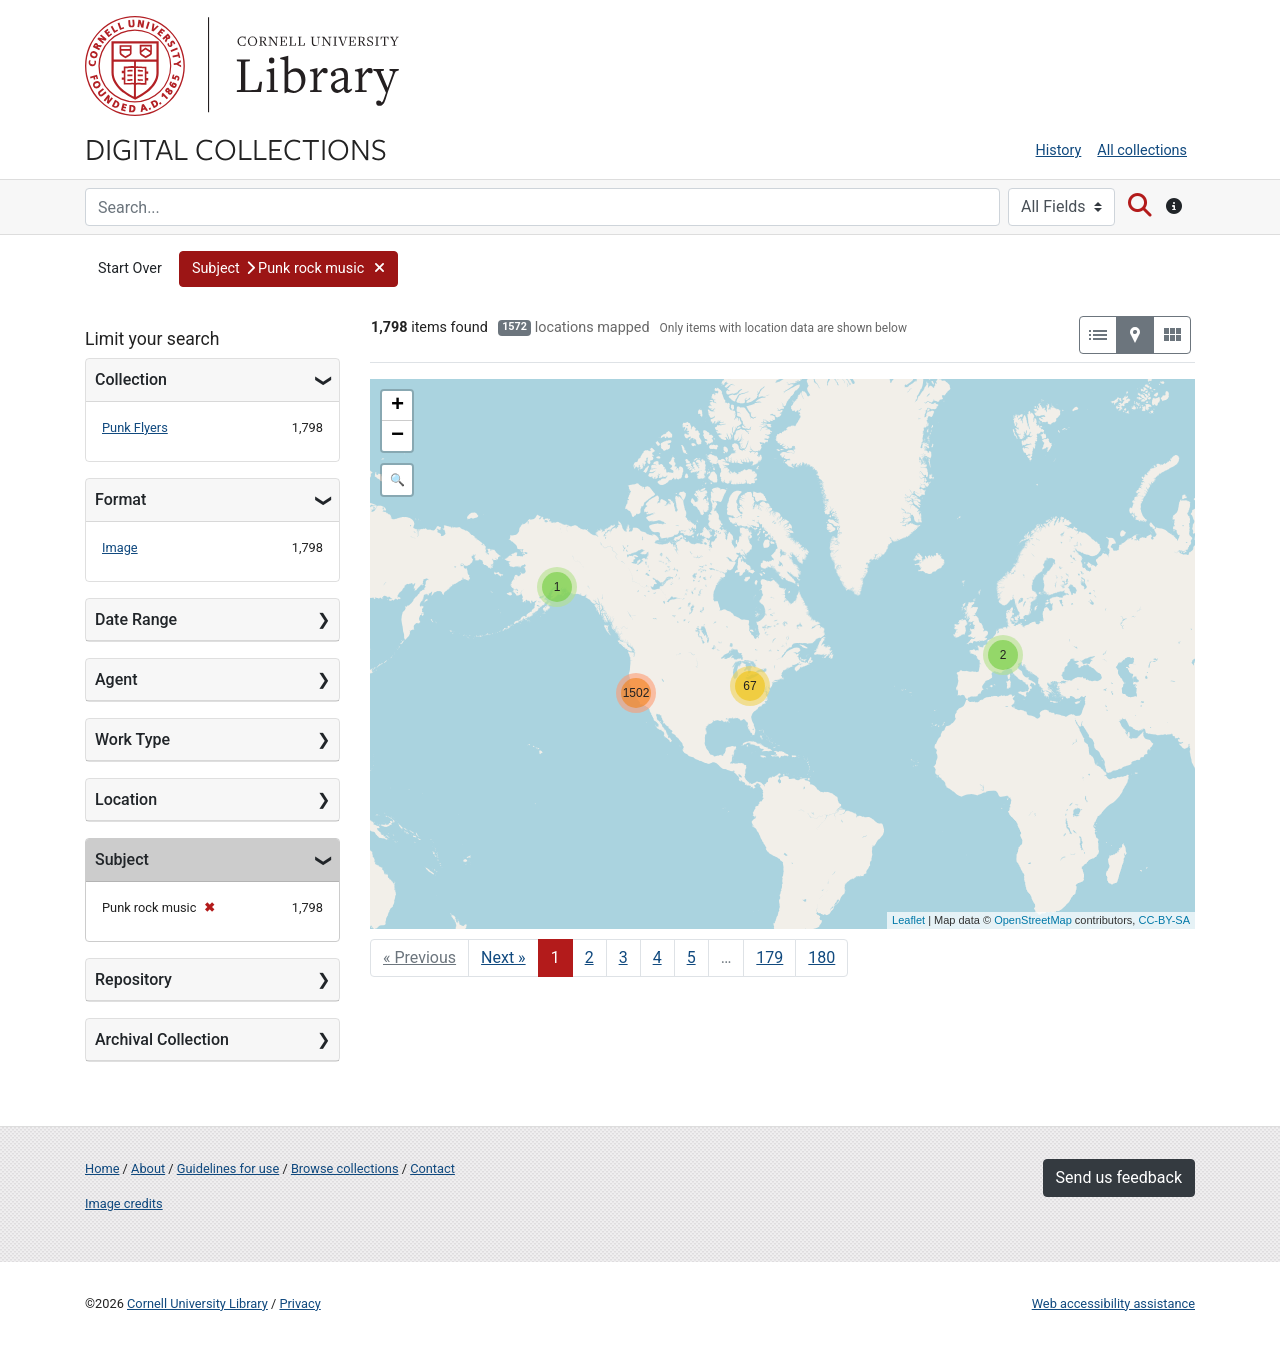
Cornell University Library (197, 1303)
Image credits (124, 1203)
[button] (288, 269)
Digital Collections (236, 148)
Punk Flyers (135, 427)
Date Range (136, 619)
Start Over (130, 268)
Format (120, 499)
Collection (131, 379)
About (148, 1168)
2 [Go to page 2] (589, 957)
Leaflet (908, 920)
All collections (1142, 150)
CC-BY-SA (1164, 920)
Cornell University (135, 66)
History (1059, 150)
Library (315, 66)
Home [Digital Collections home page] (102, 1168)
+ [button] (397, 406)
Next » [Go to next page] (503, 957)
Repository (133, 979)
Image (120, 547)
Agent (116, 679)
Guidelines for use (228, 1168)
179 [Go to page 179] (769, 957)
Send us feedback (1119, 1177)
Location (126, 799)
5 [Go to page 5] (691, 957)
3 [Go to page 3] (623, 957)
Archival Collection (162, 1039)
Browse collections (345, 1168)
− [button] (397, 436)
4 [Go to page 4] (657, 957)
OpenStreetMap (1033, 920)
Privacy (299, 1303)
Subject (122, 859)
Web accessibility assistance (1113, 1303)
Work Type (132, 739)
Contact (432, 1168)
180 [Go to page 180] (821, 957)
